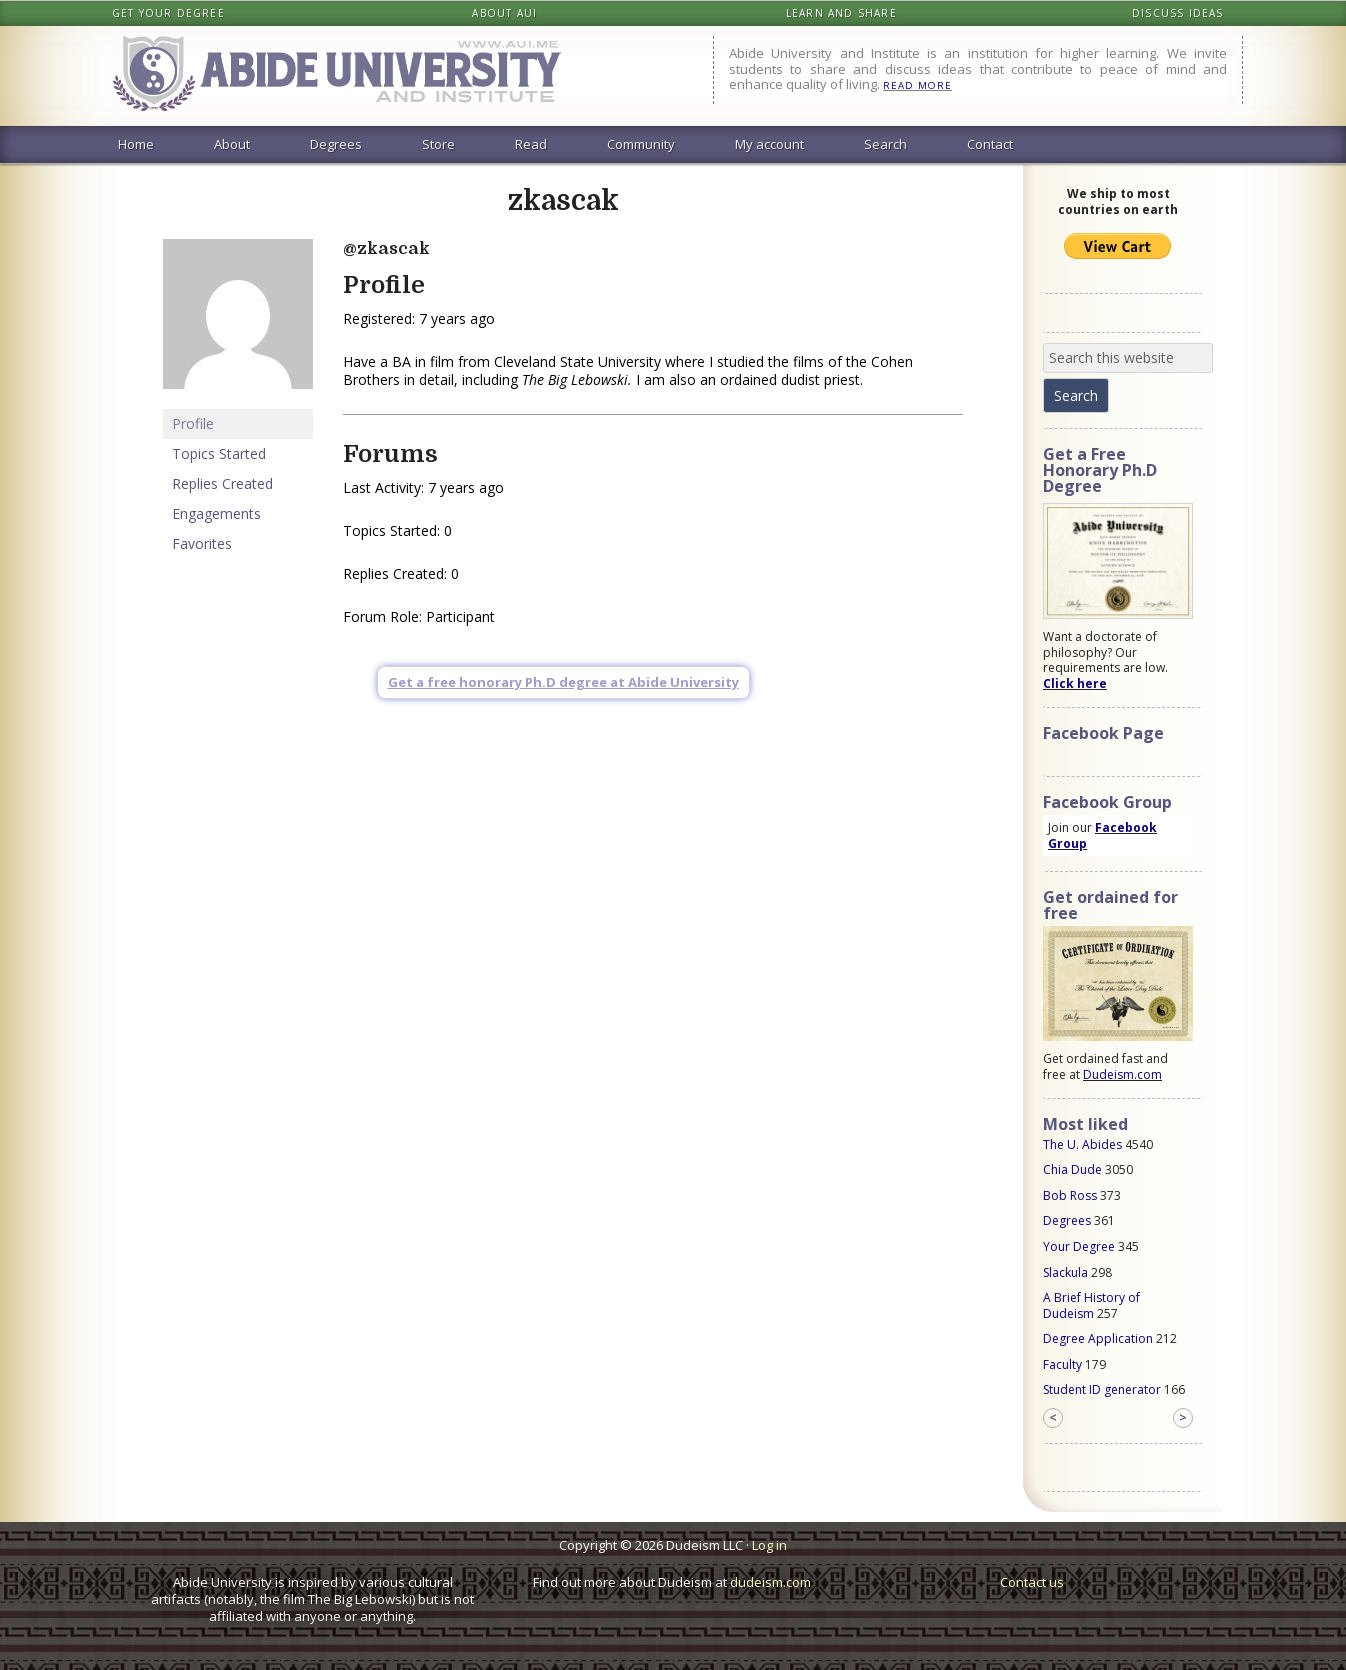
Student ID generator (1102, 1389)
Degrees (1067, 1220)
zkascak (563, 201)
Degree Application (1098, 1338)
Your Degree (1079, 1246)
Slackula (1065, 1272)
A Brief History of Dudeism (1091, 1305)
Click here (1075, 683)
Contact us (1032, 1582)
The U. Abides (1082, 1144)
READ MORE (917, 85)
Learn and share (841, 13)
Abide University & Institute (353, 76)
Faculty (1062, 1364)
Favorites (202, 543)
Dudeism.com (1122, 1074)
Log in (769, 1545)
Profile (193, 423)
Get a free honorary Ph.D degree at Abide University (563, 682)
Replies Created (222, 483)
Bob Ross (1070, 1195)
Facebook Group (1102, 835)
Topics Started (219, 453)
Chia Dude (1072, 1169)
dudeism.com (770, 1582)
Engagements (216, 513)
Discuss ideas (1178, 13)
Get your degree (168, 13)
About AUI (504, 13)
